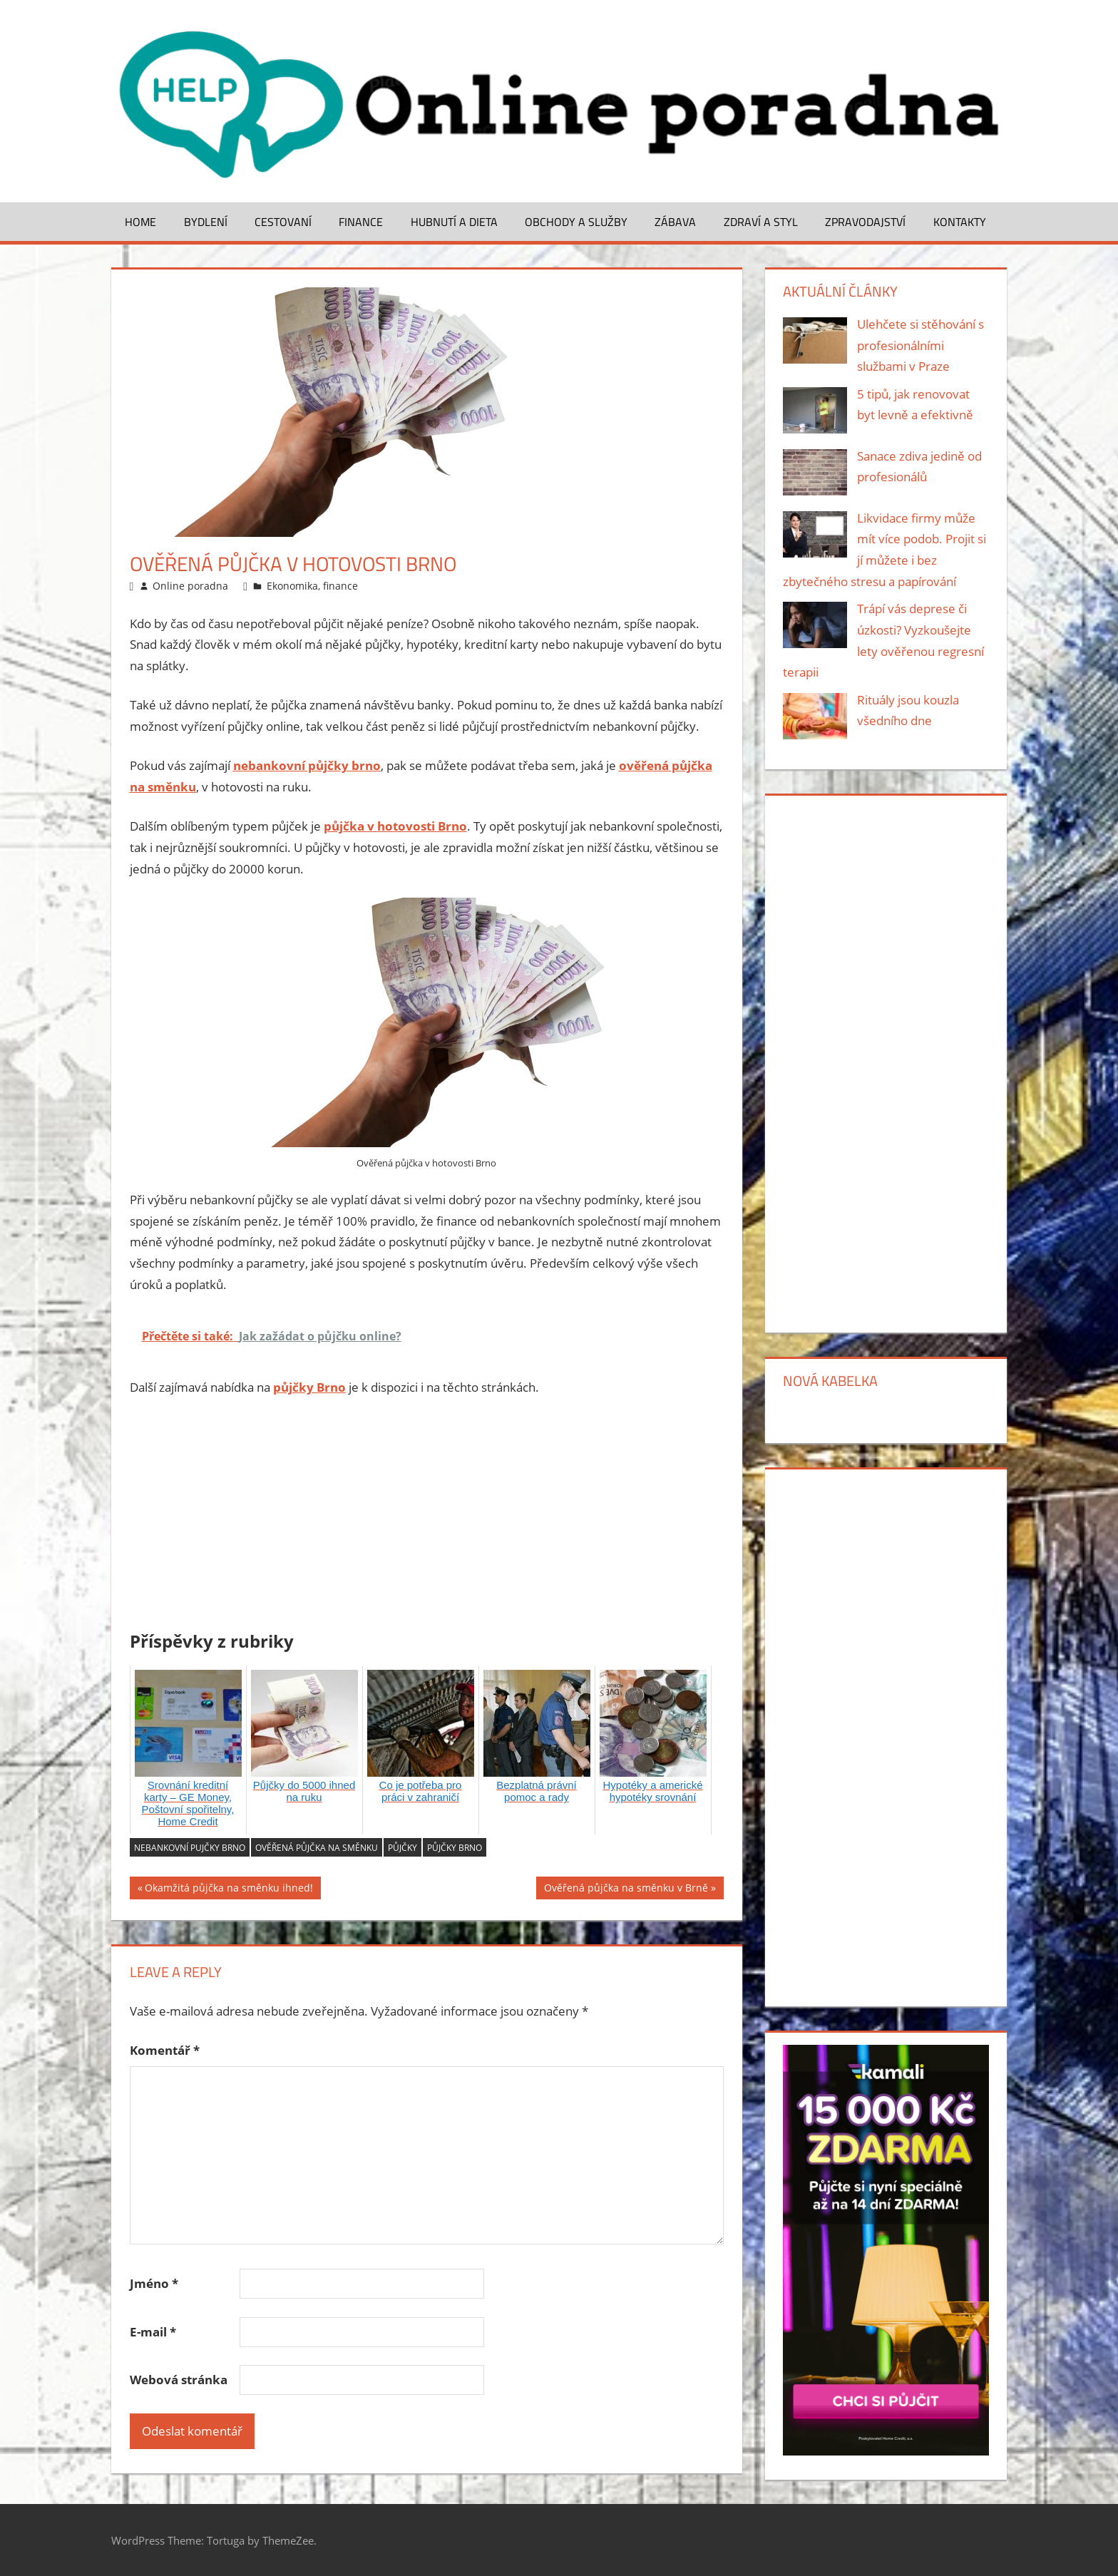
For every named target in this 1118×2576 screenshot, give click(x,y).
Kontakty (959, 221)
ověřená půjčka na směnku (316, 1848)
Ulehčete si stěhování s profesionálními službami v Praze (920, 345)
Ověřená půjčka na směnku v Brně (626, 1889)
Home (140, 221)
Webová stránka (178, 2379)
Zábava (675, 221)
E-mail (153, 2332)
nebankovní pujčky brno (189, 1848)
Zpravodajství (865, 221)
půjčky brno (454, 1848)
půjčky (402, 1848)
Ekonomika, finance (312, 585)
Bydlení (205, 221)
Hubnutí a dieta (454, 221)
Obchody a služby (576, 221)
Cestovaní (283, 221)
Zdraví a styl (761, 221)
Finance (361, 221)
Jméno (154, 2283)
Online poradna (190, 585)
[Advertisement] (427, 1516)
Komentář (165, 2050)
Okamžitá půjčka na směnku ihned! (229, 1889)
